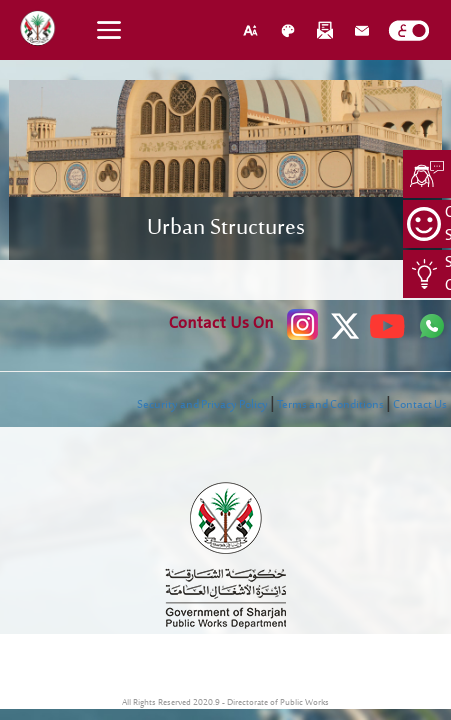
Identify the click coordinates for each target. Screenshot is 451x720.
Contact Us (420, 405)
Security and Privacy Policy (202, 405)
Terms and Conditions (330, 405)
